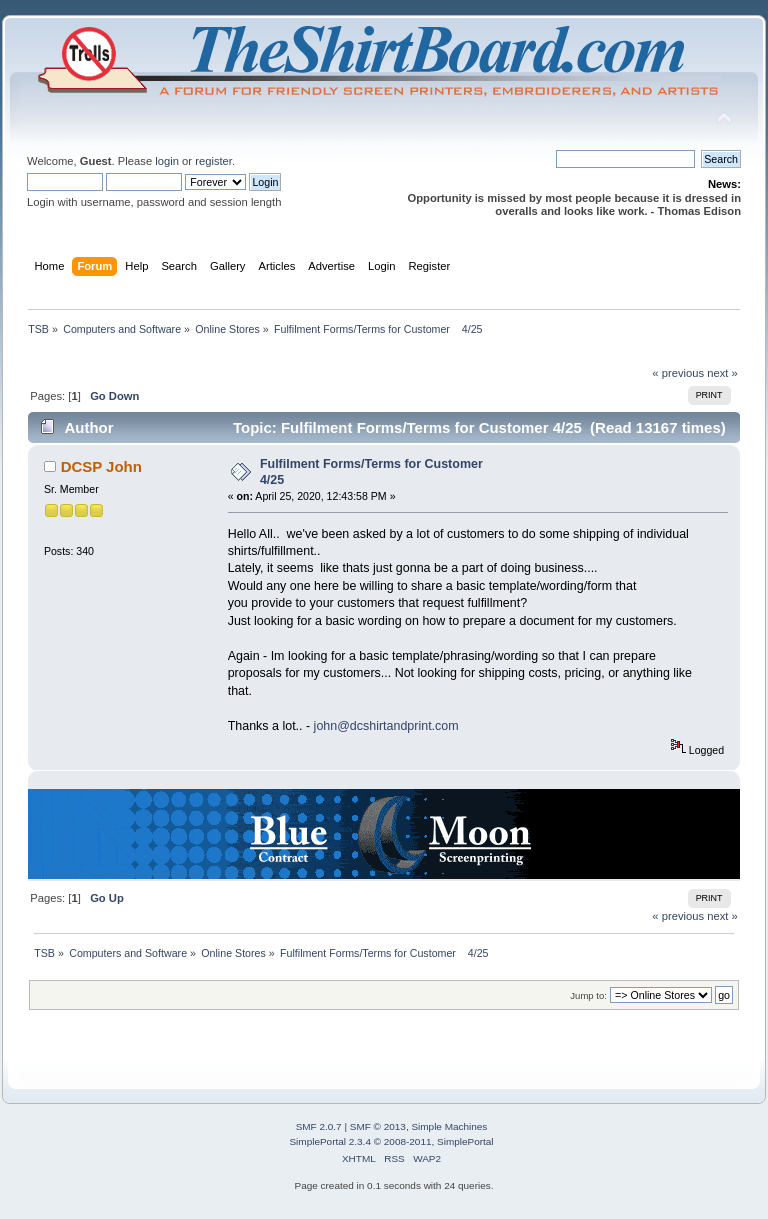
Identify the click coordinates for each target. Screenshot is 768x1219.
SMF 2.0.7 (319, 1126)
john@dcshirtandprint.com (386, 726)
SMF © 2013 (378, 1126)
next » (722, 373)
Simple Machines (449, 1126)
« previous (678, 373)
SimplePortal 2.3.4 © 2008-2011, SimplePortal (391, 1141)
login (167, 161)
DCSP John (101, 466)
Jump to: (588, 995)
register (213, 161)
